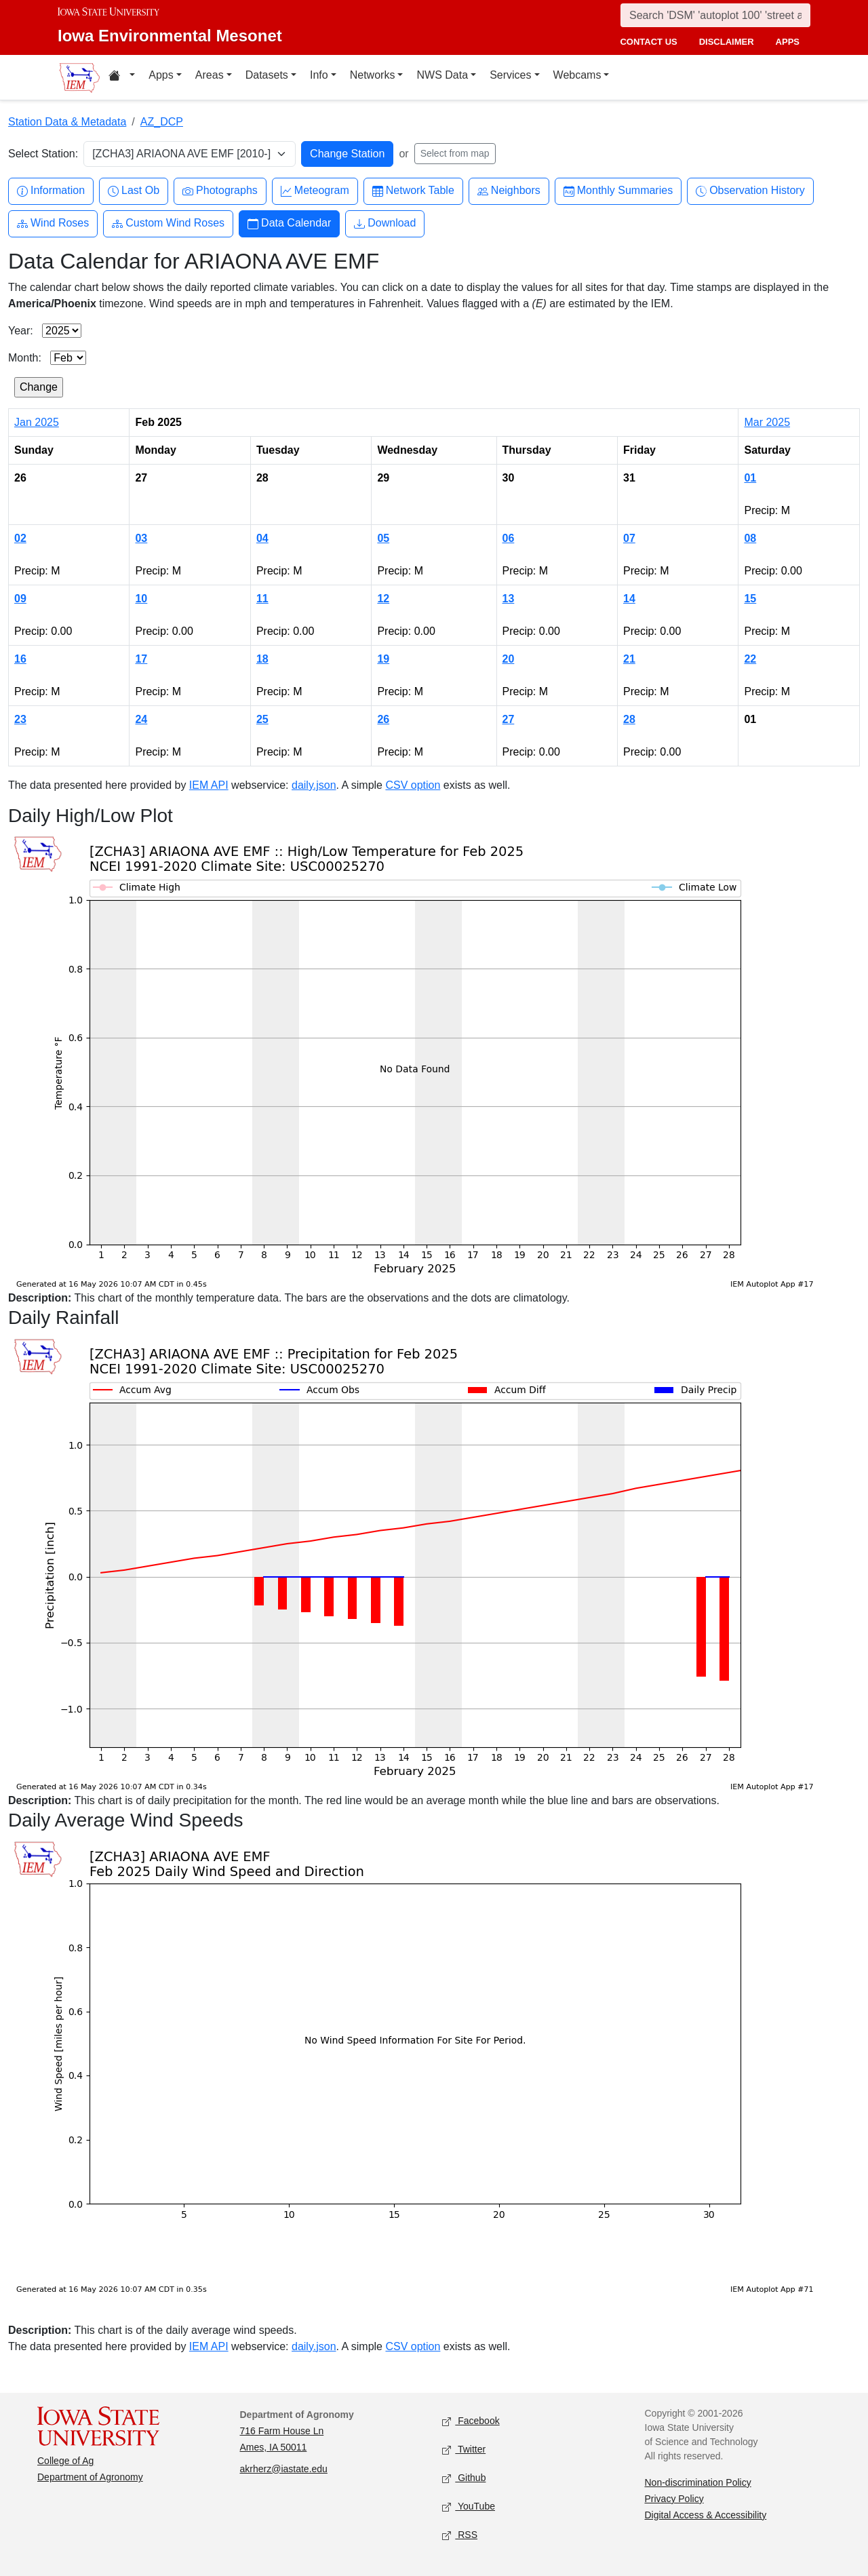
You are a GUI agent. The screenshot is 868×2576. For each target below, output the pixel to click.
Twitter (464, 2449)
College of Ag (65, 2460)
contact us (648, 42)
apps (788, 42)
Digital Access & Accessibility (706, 2515)
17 (141, 659)
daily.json (314, 785)
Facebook (471, 2421)
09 (20, 598)
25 (262, 719)
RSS (459, 2535)
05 (383, 538)
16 (20, 659)
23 (20, 719)
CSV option (412, 785)
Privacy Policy (674, 2498)
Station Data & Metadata (67, 122)
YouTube (468, 2506)
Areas (209, 75)
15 (750, 598)
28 (629, 719)
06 (508, 538)
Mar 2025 (767, 422)
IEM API (209, 785)
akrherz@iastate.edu (284, 2468)
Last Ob (133, 191)
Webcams (577, 75)
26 (383, 719)
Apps (161, 75)
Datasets (266, 75)
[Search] (715, 15)
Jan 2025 (36, 422)
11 (262, 598)
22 (750, 659)
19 (383, 659)
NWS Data (442, 75)
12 (383, 598)
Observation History (750, 191)
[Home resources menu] (122, 77)
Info (319, 75)
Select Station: (43, 153)
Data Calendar (289, 223)
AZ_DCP (161, 122)
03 (141, 538)
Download (385, 223)
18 (262, 659)
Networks (372, 75)
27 (508, 719)
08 (750, 538)
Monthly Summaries (618, 191)
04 (262, 538)
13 (508, 598)
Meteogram (315, 191)
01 (750, 478)
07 (629, 538)
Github (464, 2478)
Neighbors (508, 191)
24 (141, 719)
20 (508, 659)
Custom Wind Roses (168, 223)
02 (20, 538)
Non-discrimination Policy (698, 2482)
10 (141, 598)
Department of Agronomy (90, 2477)
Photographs (220, 191)
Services (510, 75)
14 (629, 598)
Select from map (455, 153)
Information (51, 191)
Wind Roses (53, 223)
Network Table (413, 191)
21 (629, 659)
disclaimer (726, 42)
